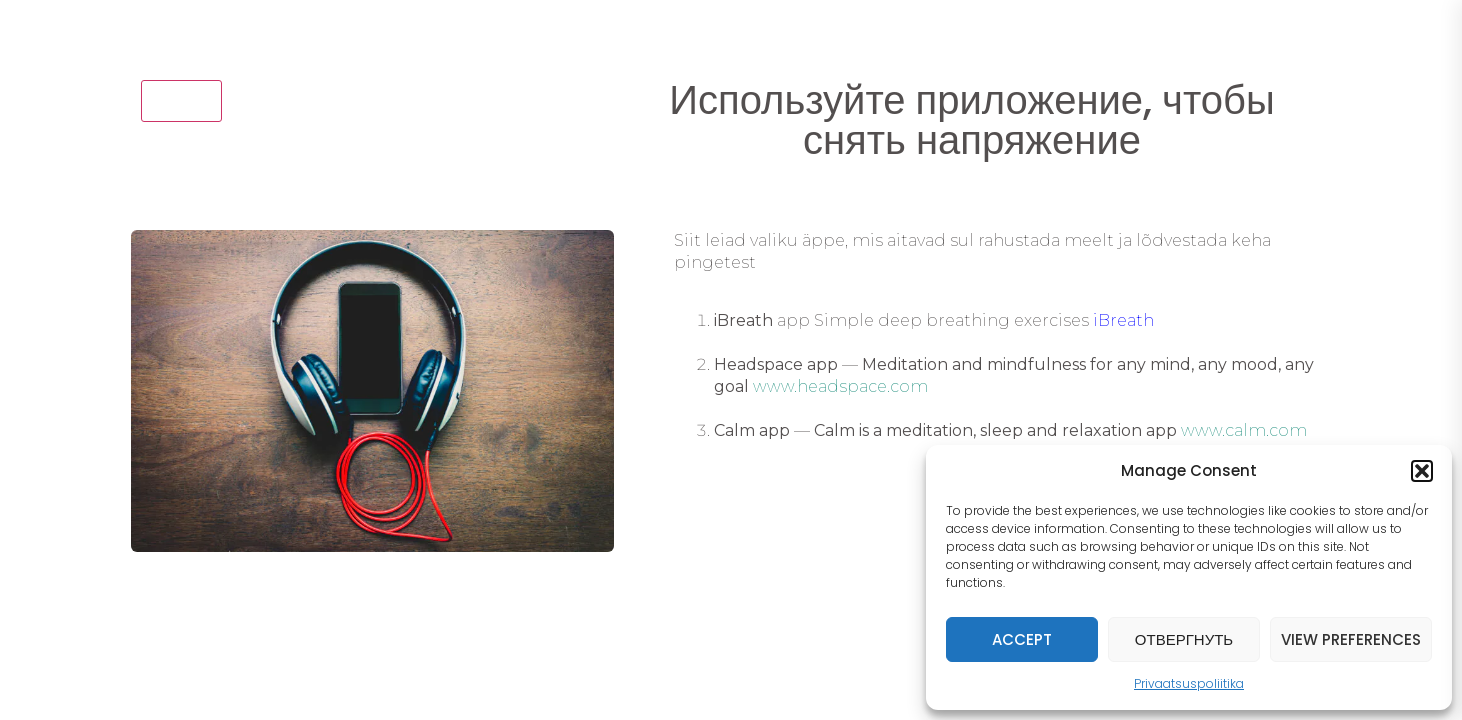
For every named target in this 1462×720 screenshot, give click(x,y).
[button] (1422, 471)
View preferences (1351, 639)
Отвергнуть (1184, 639)
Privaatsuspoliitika (1189, 683)
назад (181, 100)
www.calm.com (1244, 430)
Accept (1022, 639)
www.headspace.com (840, 386)
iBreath (1123, 320)
